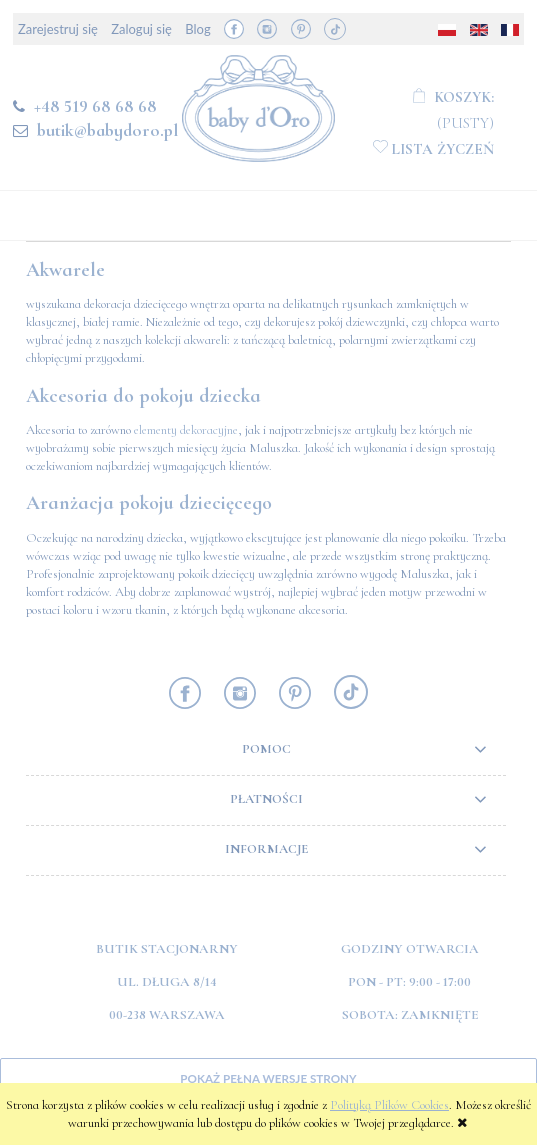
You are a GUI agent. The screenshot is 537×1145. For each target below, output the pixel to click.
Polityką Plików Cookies (389, 1105)
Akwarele (65, 270)
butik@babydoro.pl (107, 130)
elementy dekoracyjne (186, 430)
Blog (197, 29)
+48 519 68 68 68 (95, 106)
